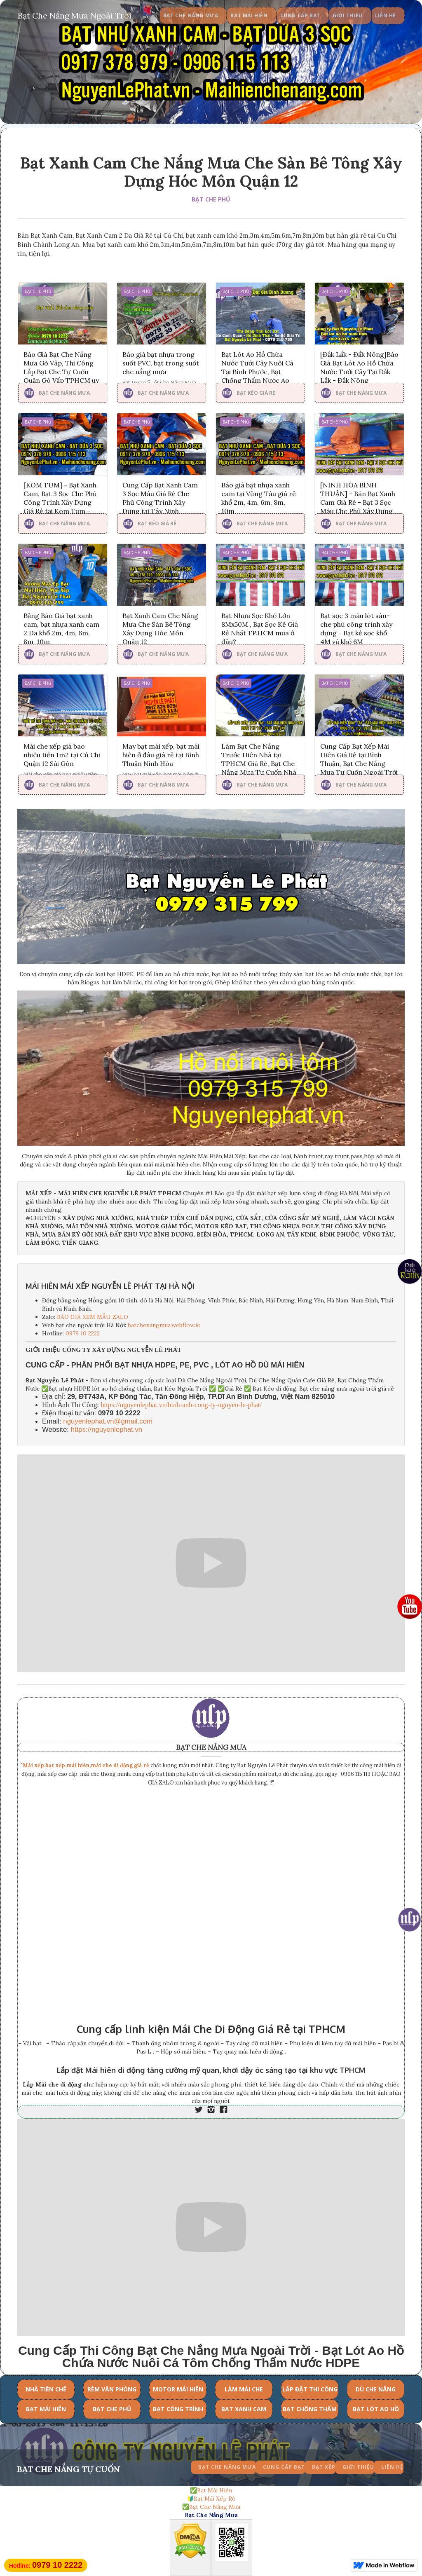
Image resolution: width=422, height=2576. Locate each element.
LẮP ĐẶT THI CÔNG (310, 2389)
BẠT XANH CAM (243, 2409)
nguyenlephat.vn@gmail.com (107, 1421)
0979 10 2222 (83, 1333)
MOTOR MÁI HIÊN (178, 2389)
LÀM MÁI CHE (244, 2389)
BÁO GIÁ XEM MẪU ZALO (92, 1317)
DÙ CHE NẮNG (376, 2389)
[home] (74, 14)
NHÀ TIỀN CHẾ (46, 2389)
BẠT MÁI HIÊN (46, 2409)
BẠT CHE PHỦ (211, 199)
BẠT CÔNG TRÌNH (178, 2409)
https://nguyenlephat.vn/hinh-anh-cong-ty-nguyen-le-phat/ (181, 1405)
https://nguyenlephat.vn (107, 1429)
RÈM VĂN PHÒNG (111, 2389)
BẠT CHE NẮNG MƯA (211, 1747)
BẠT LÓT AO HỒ (376, 2409)
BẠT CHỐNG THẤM (310, 2409)
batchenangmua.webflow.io (164, 1325)
